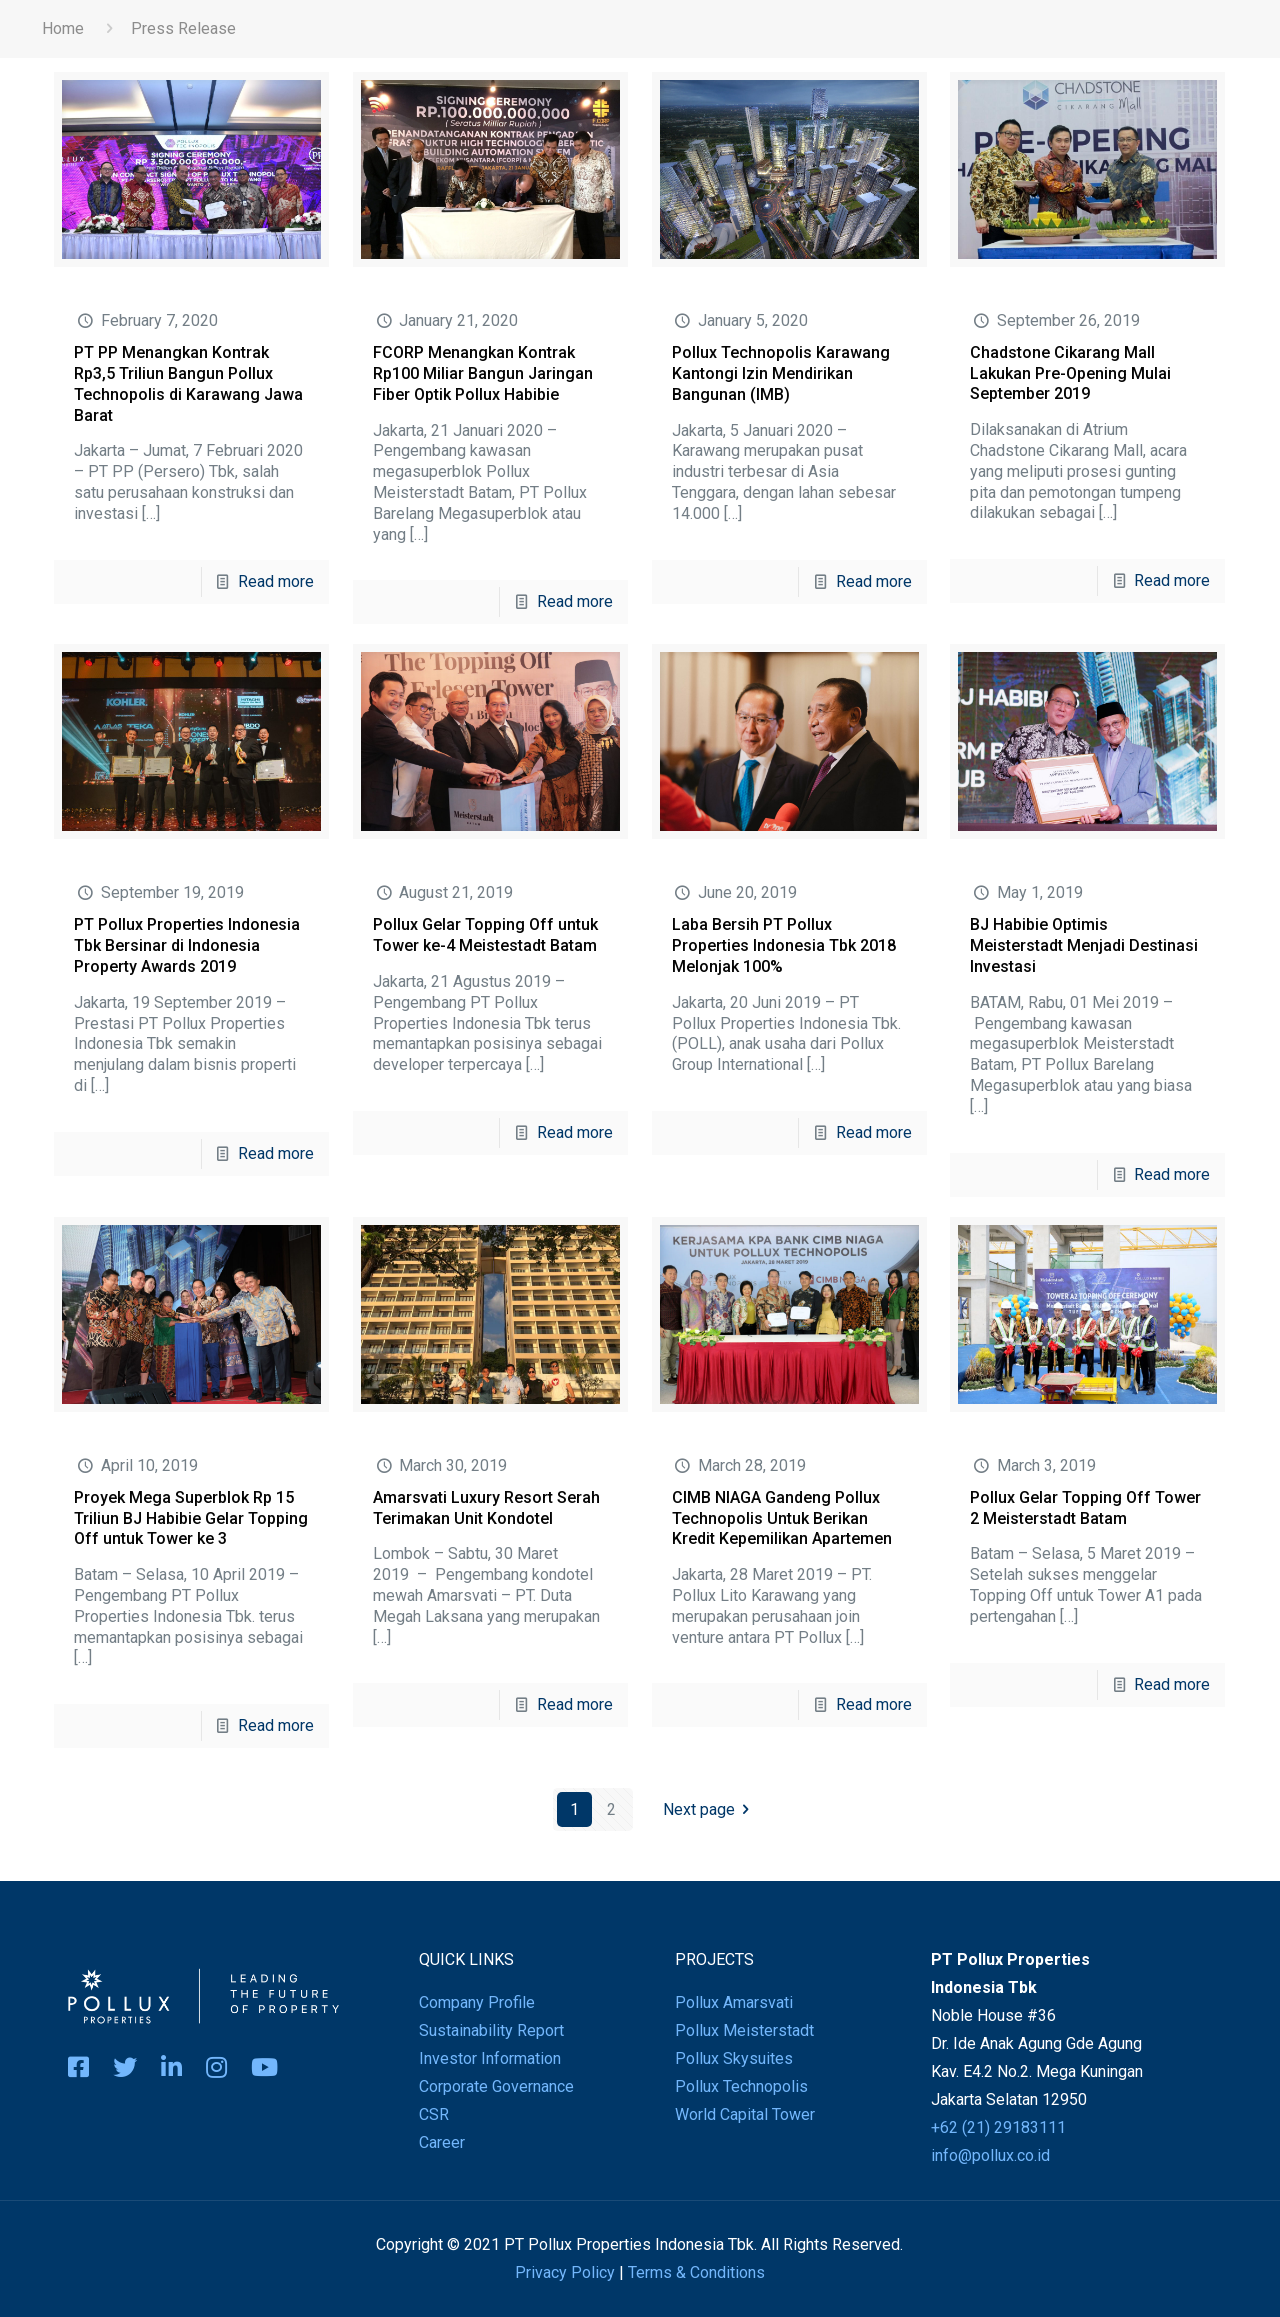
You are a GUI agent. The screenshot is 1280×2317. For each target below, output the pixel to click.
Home (63, 28)
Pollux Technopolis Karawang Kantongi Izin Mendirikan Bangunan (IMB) (781, 373)
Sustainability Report (491, 2030)
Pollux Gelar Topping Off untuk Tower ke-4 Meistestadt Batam (485, 935)
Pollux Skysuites (734, 2058)
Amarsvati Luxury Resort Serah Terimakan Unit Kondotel (486, 1508)
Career (442, 2142)
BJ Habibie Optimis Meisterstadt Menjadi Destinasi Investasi (1084, 945)
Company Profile (477, 2002)
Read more (276, 581)
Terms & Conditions (696, 2272)
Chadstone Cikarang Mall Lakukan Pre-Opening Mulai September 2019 (1070, 373)
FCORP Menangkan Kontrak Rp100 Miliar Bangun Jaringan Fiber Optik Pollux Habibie (483, 373)
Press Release (183, 28)
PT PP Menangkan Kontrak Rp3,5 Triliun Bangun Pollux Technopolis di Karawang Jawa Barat (188, 383)
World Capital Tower (745, 2114)
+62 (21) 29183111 (998, 2127)
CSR (434, 2114)
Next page (710, 1809)
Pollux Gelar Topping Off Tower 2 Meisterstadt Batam (1085, 1508)
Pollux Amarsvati (734, 2002)
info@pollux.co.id (990, 2155)
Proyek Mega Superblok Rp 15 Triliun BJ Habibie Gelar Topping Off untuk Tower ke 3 (191, 1518)
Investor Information (490, 2058)
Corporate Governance (496, 2086)
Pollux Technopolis (741, 2086)
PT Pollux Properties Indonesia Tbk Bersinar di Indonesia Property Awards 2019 (187, 945)
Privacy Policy (565, 2272)
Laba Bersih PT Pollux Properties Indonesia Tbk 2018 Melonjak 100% (784, 945)
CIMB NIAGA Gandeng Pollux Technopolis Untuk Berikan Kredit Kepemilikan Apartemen (782, 1518)
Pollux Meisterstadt (744, 2030)
